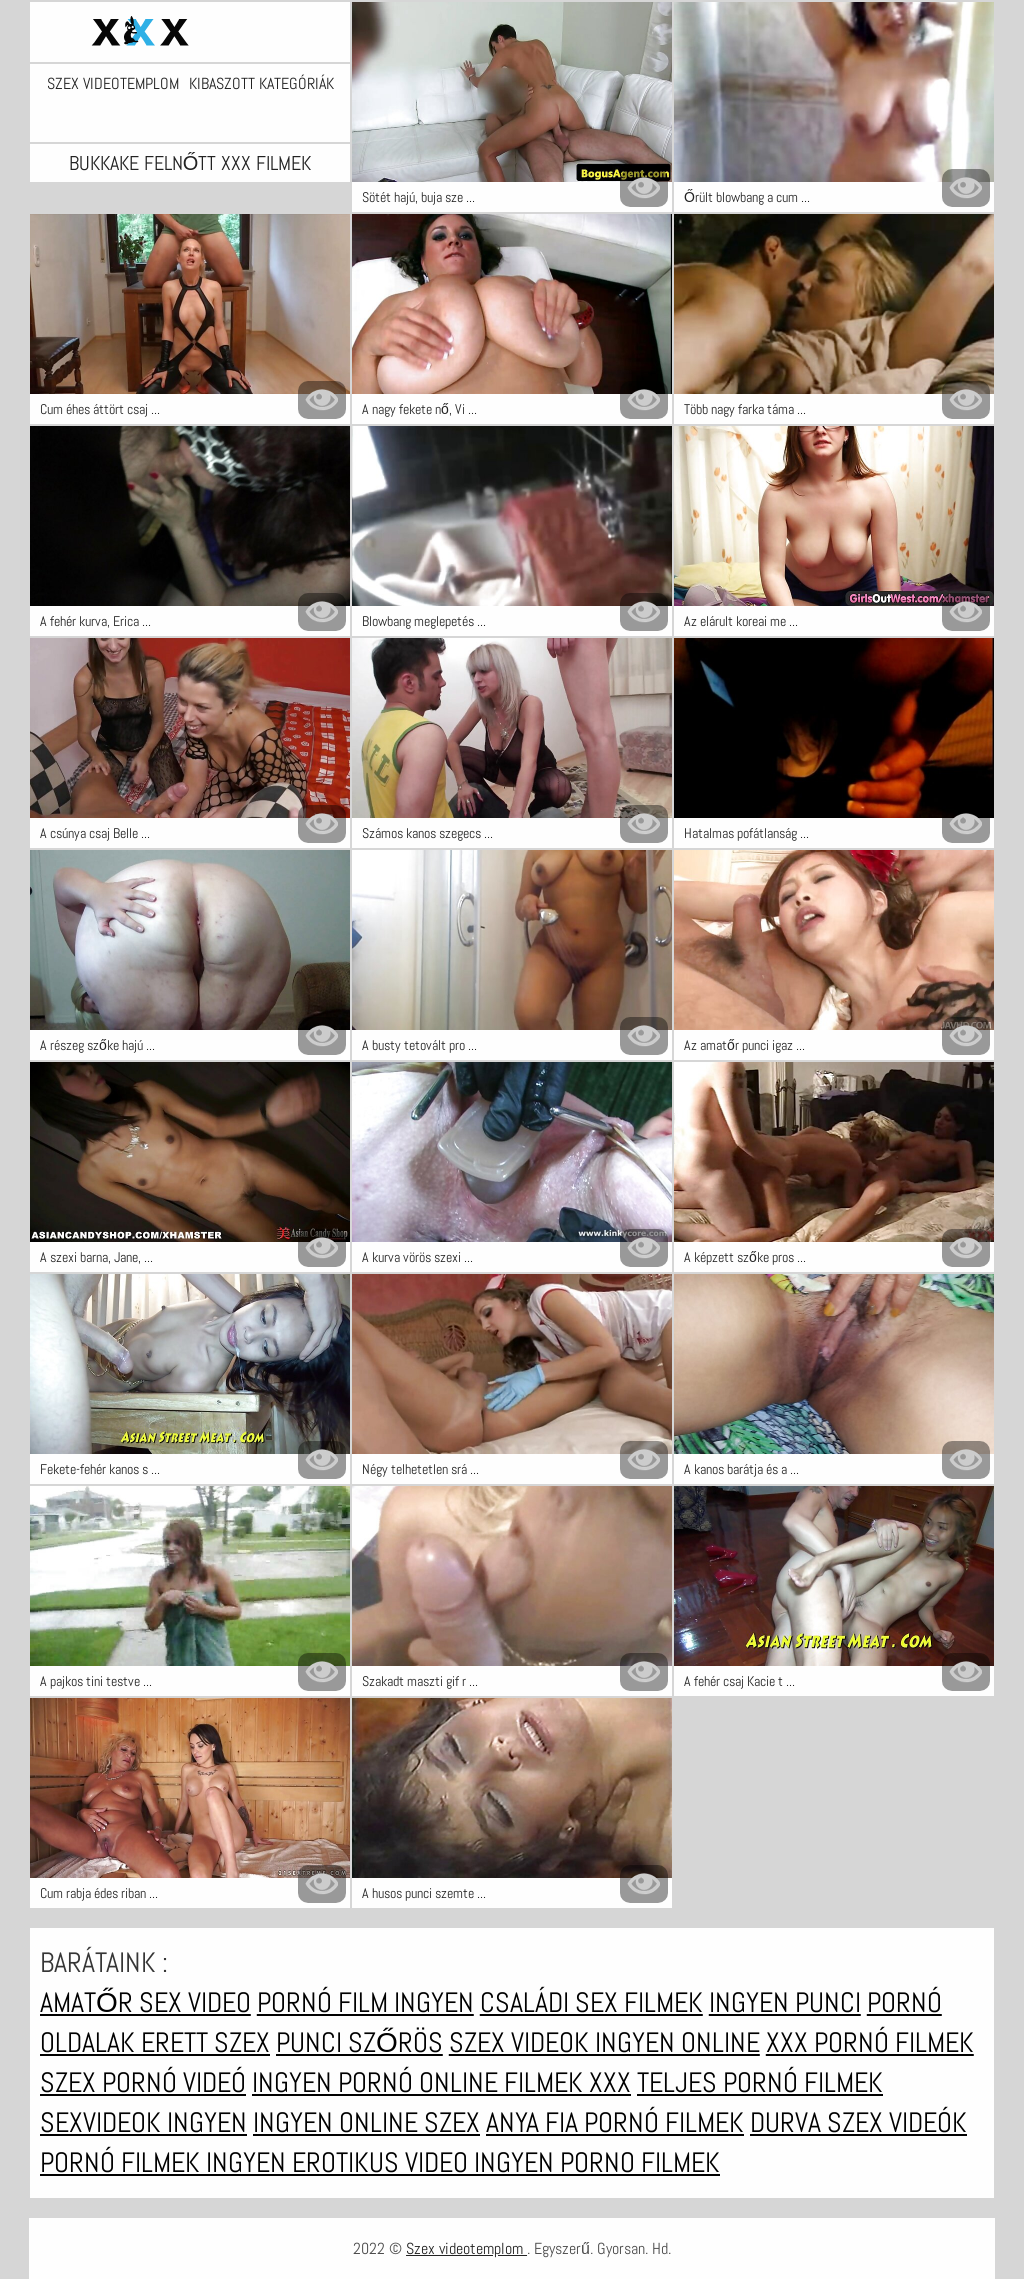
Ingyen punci (785, 2002)
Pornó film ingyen (365, 2002)
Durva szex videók (858, 2122)
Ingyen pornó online (378, 2082)
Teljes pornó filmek (760, 2082)
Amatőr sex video (145, 2002)
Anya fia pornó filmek (615, 2122)
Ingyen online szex (366, 2122)
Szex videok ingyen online (604, 2042)
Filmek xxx (567, 2082)
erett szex (205, 2042)
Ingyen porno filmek (597, 2162)
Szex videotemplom (113, 84)
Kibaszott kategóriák (261, 84)
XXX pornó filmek (870, 2042)
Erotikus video (383, 2162)
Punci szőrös (359, 2042)
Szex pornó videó (143, 2082)
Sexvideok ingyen (143, 2122)
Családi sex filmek (591, 2002)
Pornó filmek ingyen (166, 2162)
